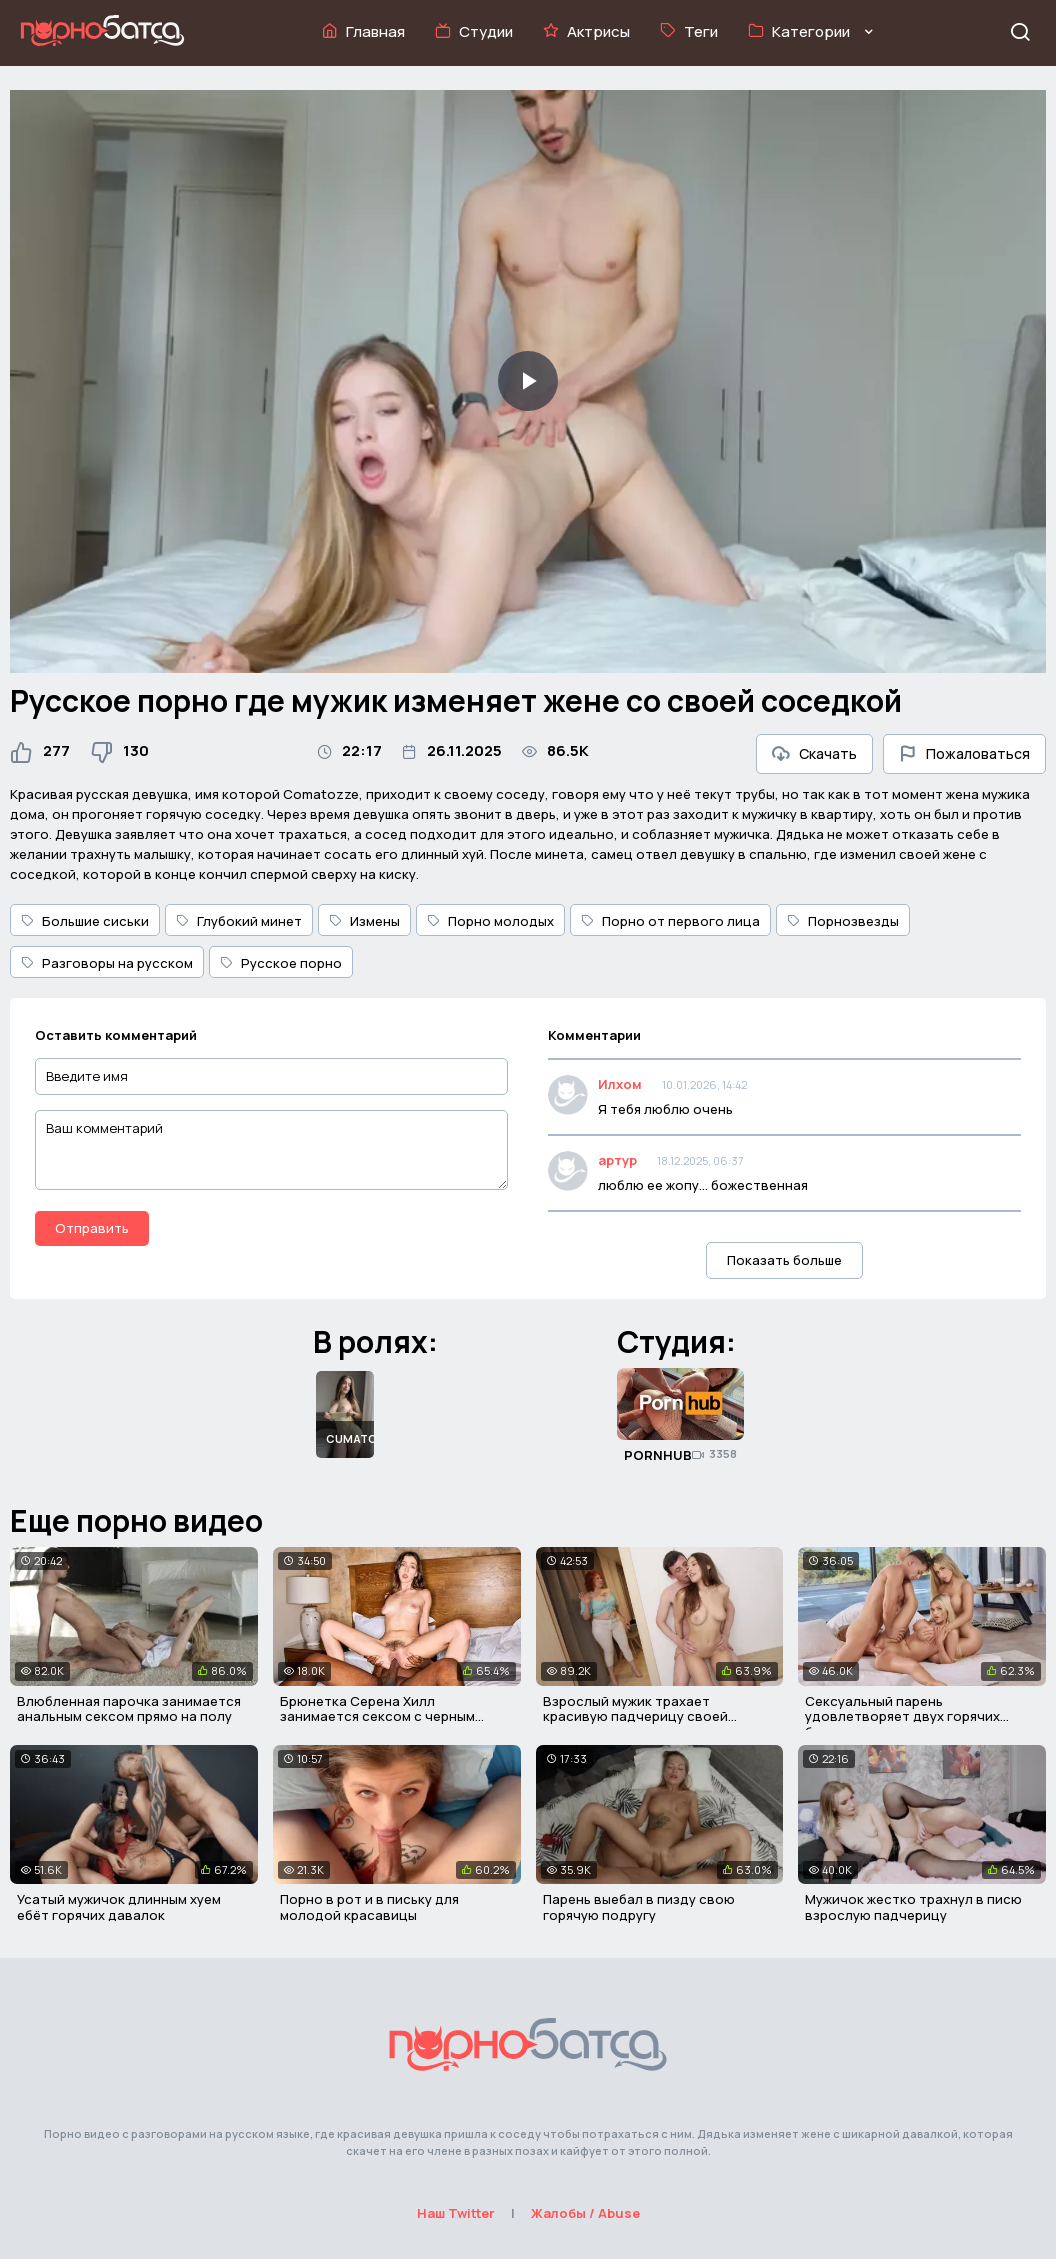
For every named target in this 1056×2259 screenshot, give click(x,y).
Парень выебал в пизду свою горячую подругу (639, 1907)
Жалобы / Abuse (585, 2213)
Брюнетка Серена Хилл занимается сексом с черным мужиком (377, 1716)
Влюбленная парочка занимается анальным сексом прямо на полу (129, 1709)
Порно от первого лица (670, 921)
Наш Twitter (456, 2213)
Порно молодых (490, 921)
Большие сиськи (85, 921)
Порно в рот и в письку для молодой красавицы (369, 1907)
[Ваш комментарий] (271, 1150)
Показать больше (784, 1260)
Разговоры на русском (107, 963)
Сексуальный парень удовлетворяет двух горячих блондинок (902, 1716)
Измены (364, 921)
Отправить (92, 1228)
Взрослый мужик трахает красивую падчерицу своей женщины (635, 1716)
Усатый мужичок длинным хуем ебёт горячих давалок (119, 1907)
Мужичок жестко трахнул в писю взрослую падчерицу (913, 1907)
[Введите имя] (271, 1076)
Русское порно (281, 963)
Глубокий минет (239, 921)
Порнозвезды (843, 921)
